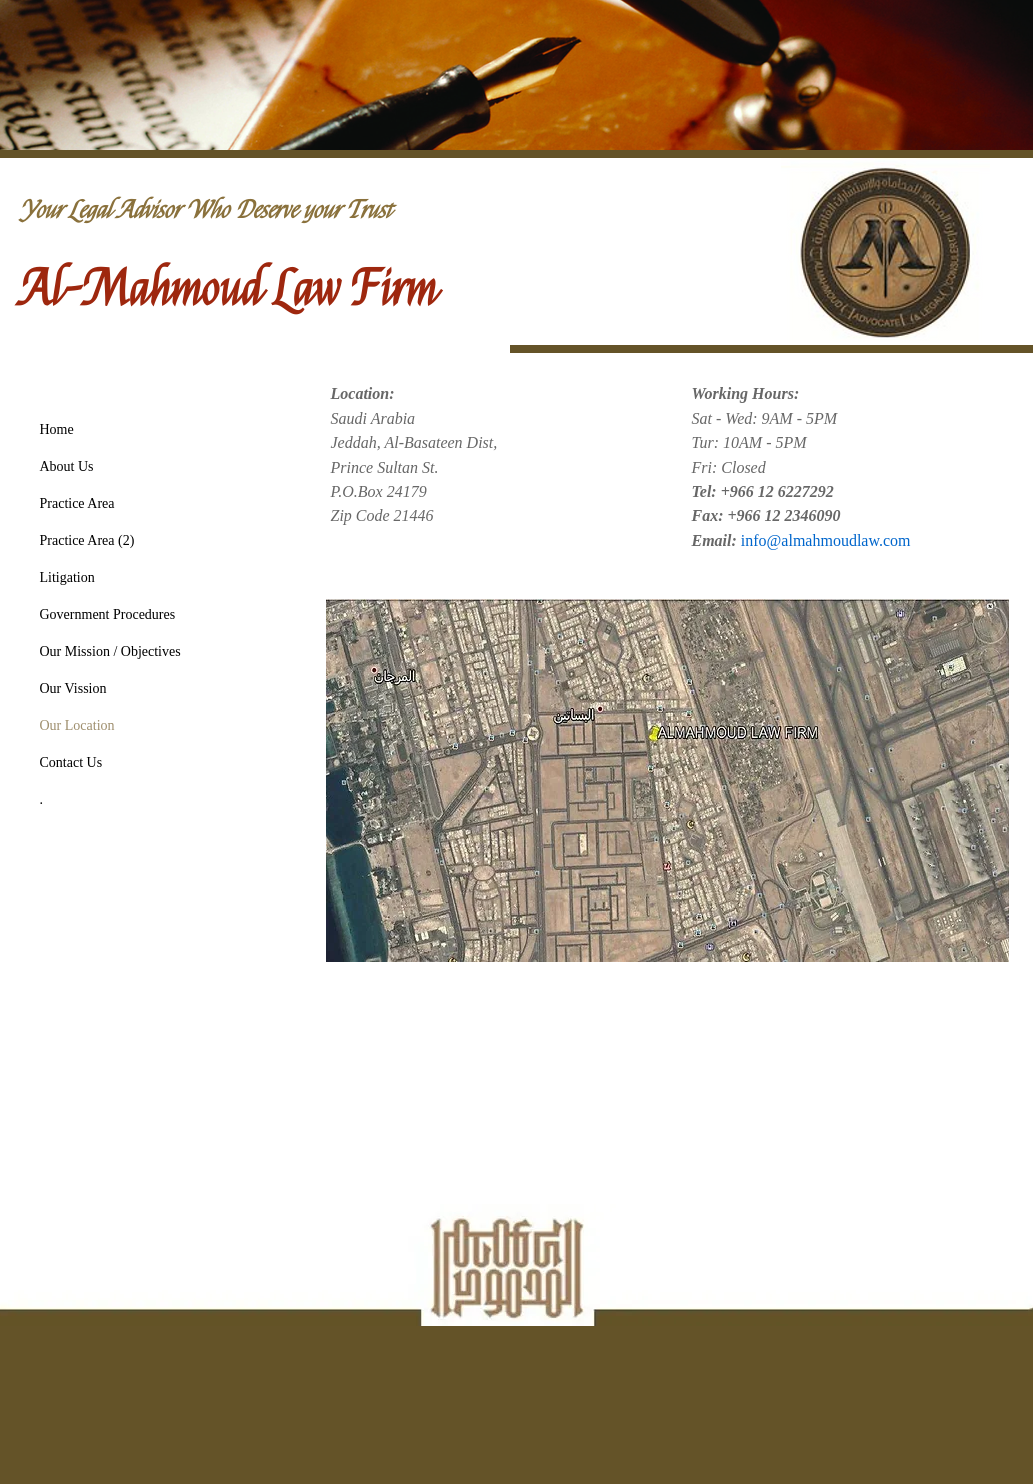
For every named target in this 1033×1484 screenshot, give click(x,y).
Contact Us (71, 762)
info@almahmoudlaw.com (826, 540)
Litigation (67, 577)
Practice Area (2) (87, 540)
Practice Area (77, 503)
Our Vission (73, 688)
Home (57, 429)
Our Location (77, 725)
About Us (67, 466)
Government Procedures (108, 614)
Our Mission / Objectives (110, 651)
